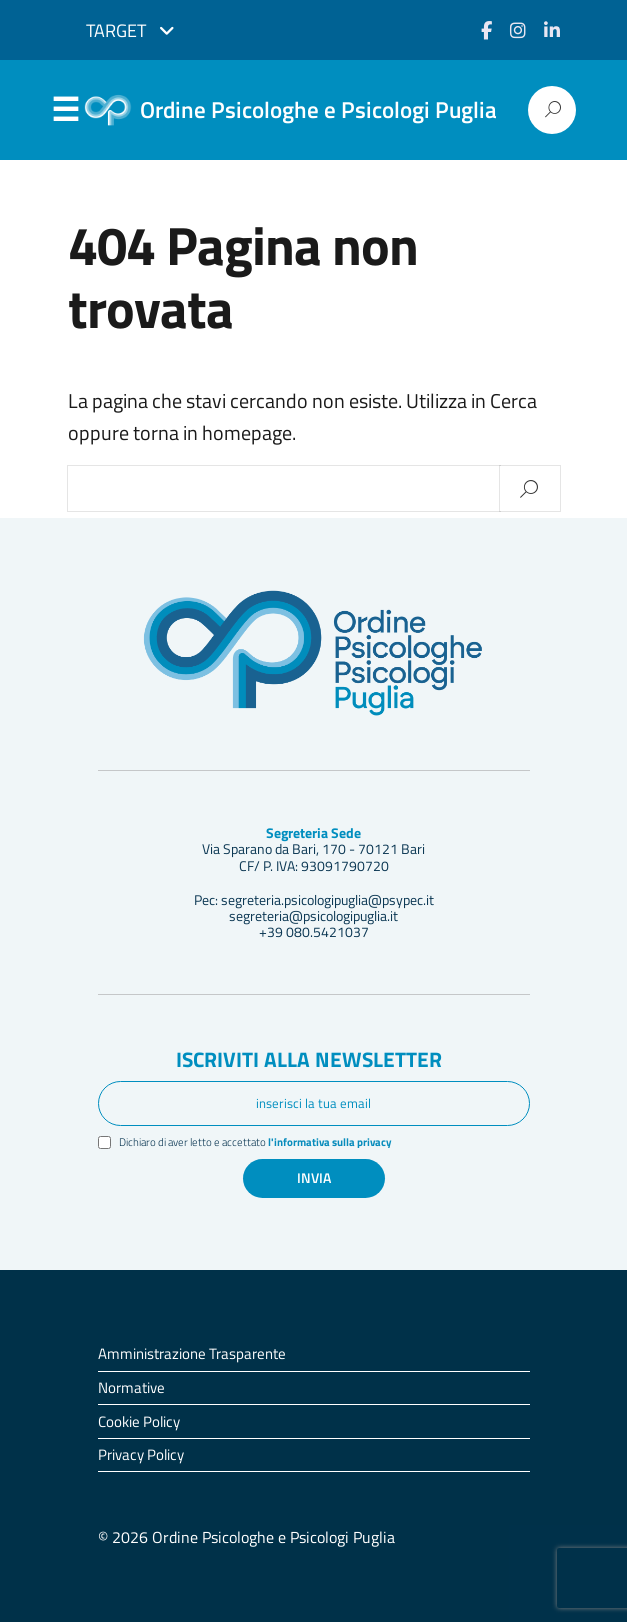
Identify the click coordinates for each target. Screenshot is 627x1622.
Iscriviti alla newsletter (309, 1060)
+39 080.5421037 (314, 932)
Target (130, 30)
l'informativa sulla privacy (331, 1142)
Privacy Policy (141, 1455)
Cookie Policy (139, 1421)
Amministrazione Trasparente (192, 1354)
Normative (131, 1387)
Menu (66, 111)
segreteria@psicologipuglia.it (313, 916)
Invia (314, 1178)
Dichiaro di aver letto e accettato (256, 1142)
